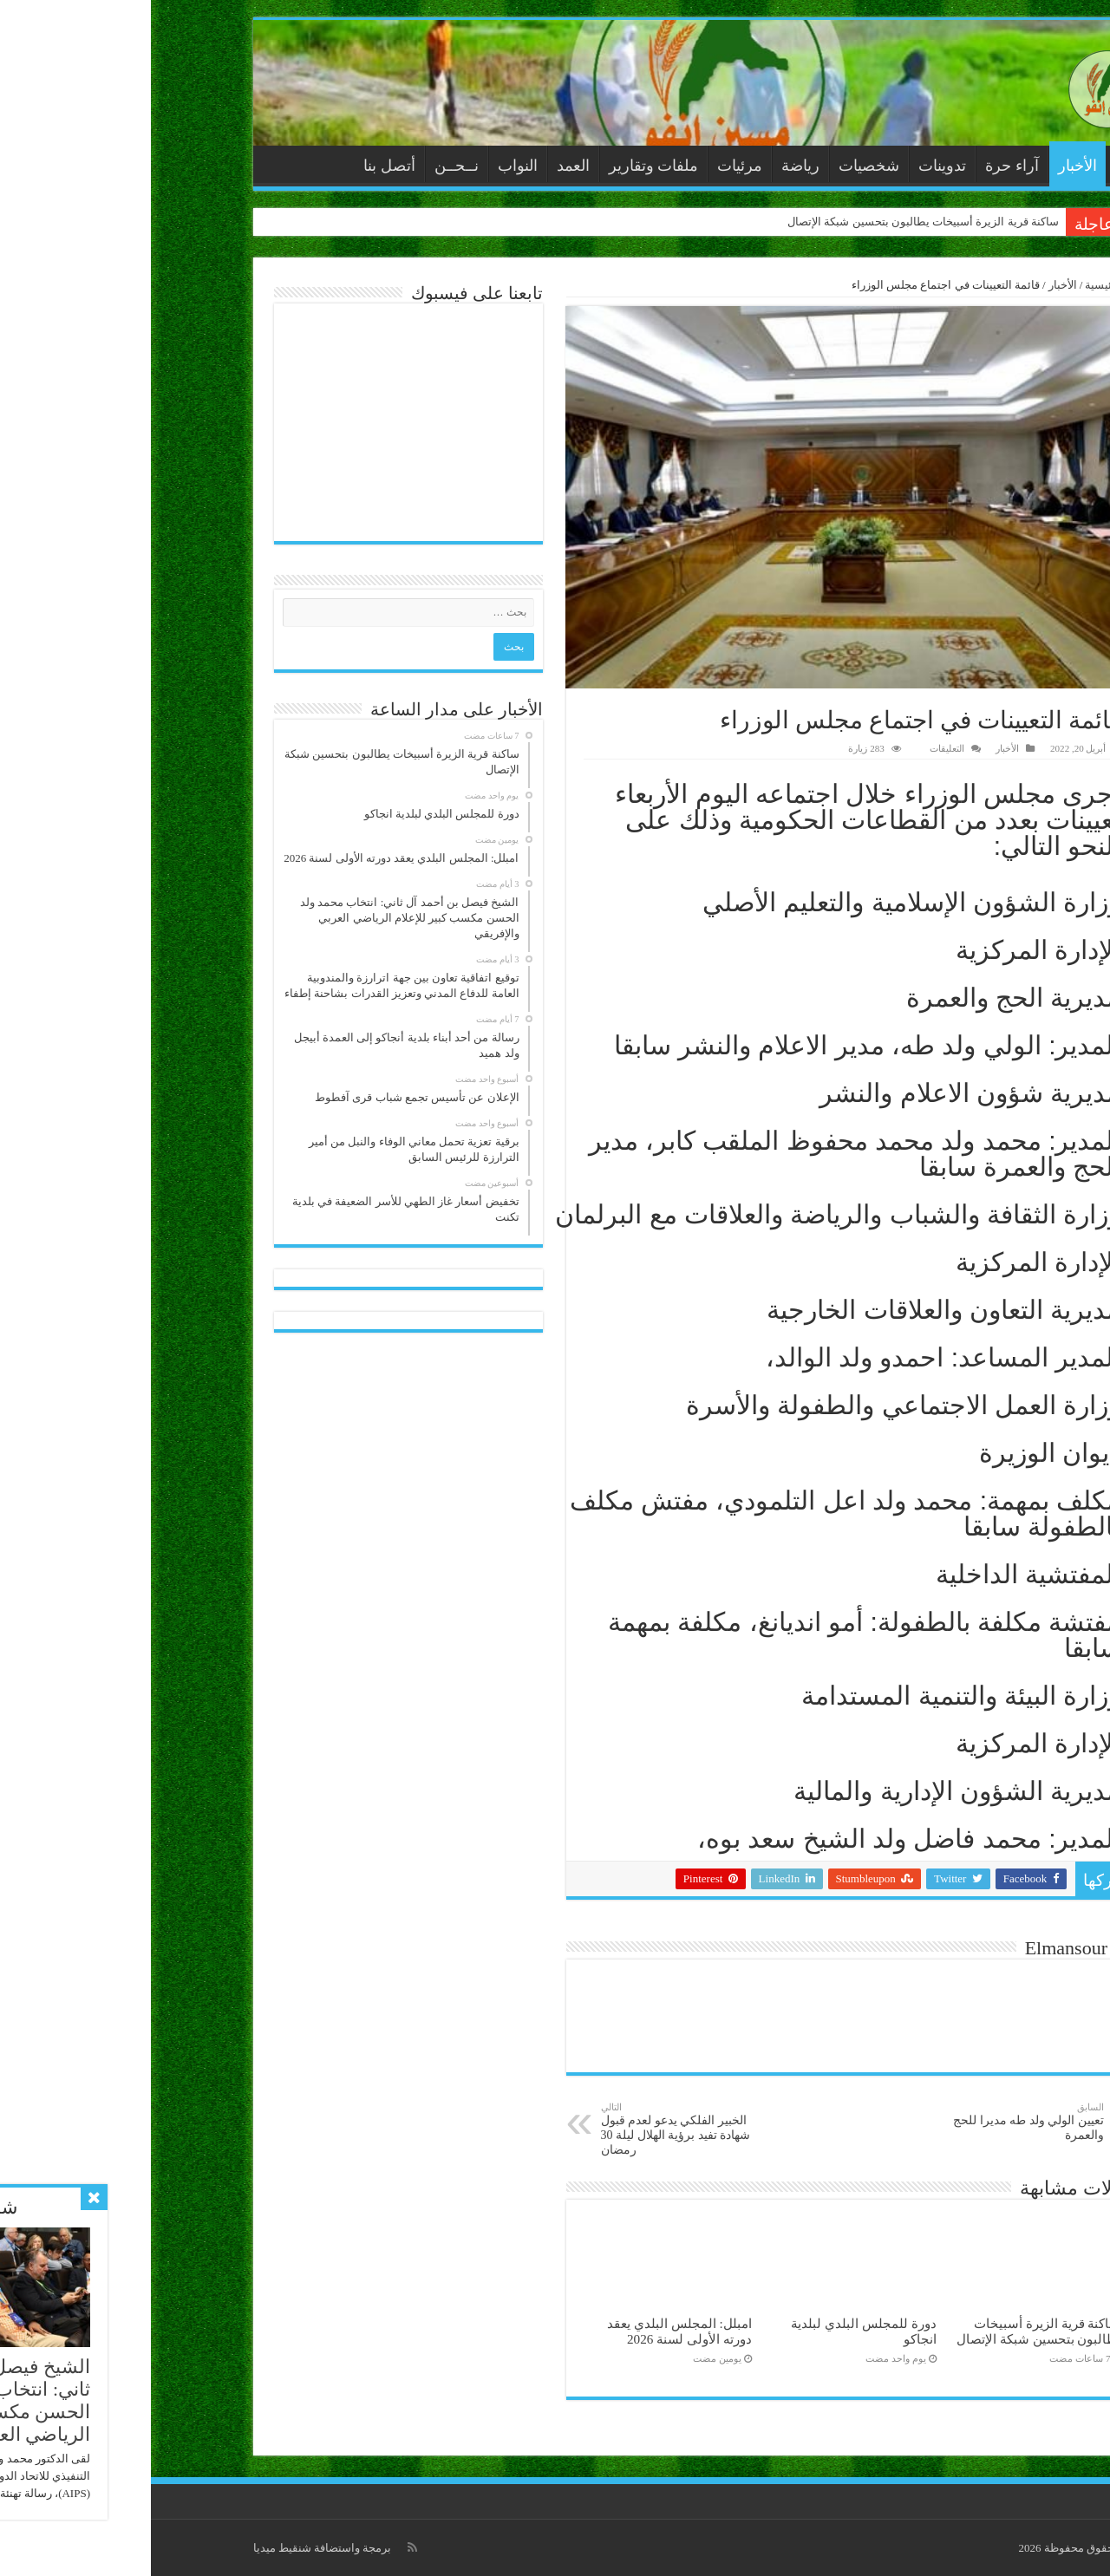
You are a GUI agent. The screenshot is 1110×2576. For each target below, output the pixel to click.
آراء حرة (861, 165)
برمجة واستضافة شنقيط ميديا (171, 2547)
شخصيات (718, 165)
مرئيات (588, 165)
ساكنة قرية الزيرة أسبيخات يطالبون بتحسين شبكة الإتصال (772, 221)
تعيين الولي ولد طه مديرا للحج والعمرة (864, 2122)
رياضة (649, 165)
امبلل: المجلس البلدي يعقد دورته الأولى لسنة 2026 (528, 2331)
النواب (367, 165)
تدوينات (791, 165)
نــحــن (306, 165)
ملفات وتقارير (503, 165)
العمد (422, 165)
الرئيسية (977, 164)
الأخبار (926, 165)
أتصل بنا (238, 165)
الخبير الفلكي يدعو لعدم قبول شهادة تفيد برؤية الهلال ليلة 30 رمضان (539, 2129)
